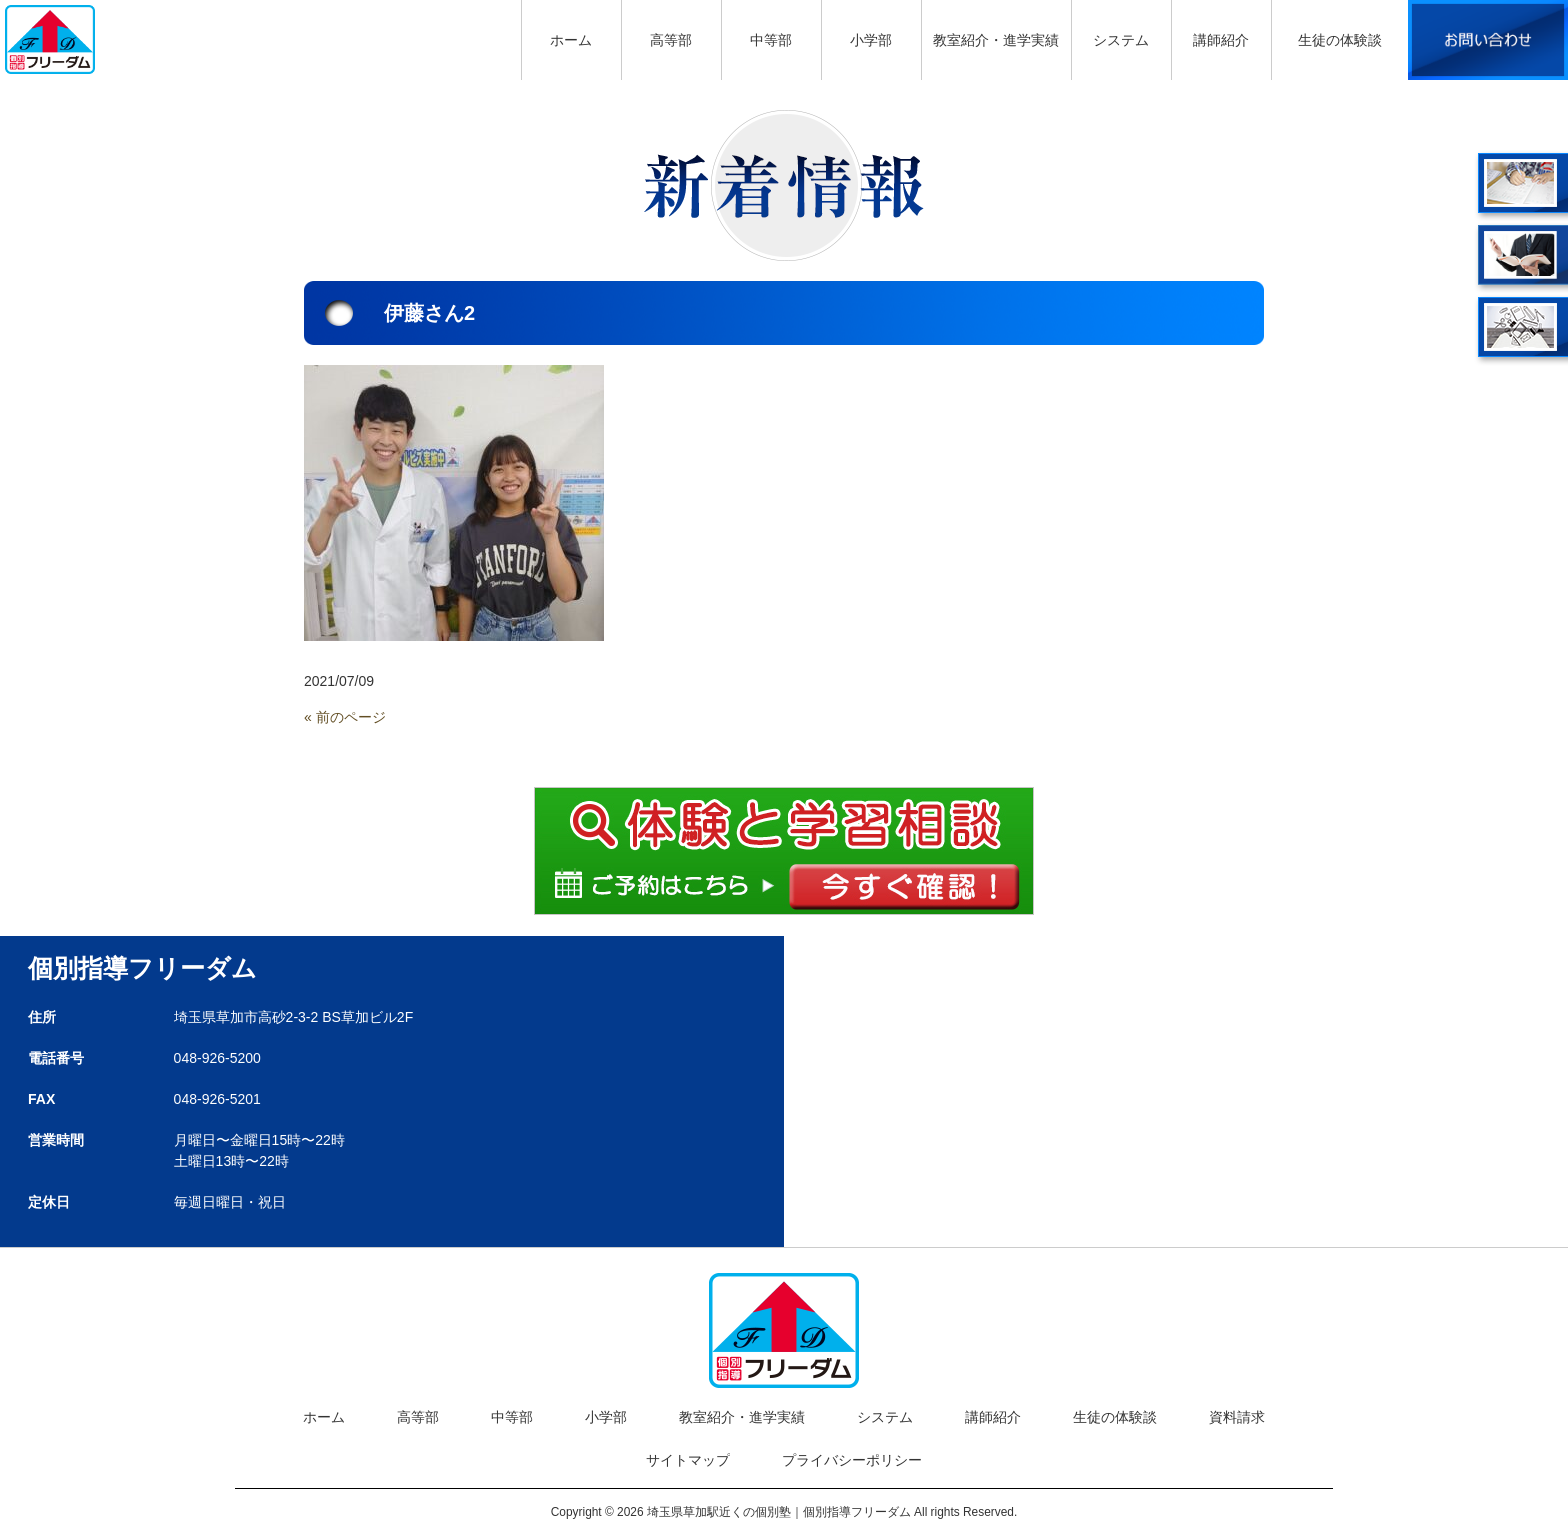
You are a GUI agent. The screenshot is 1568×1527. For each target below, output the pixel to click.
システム (885, 1417)
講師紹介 (993, 1417)
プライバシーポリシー (852, 1460)
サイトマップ (688, 1460)
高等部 (418, 1417)
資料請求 (1237, 1417)
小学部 (606, 1417)
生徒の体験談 (1115, 1417)
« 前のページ (345, 717)
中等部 (512, 1417)
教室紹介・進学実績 (742, 1417)
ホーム (324, 1417)
